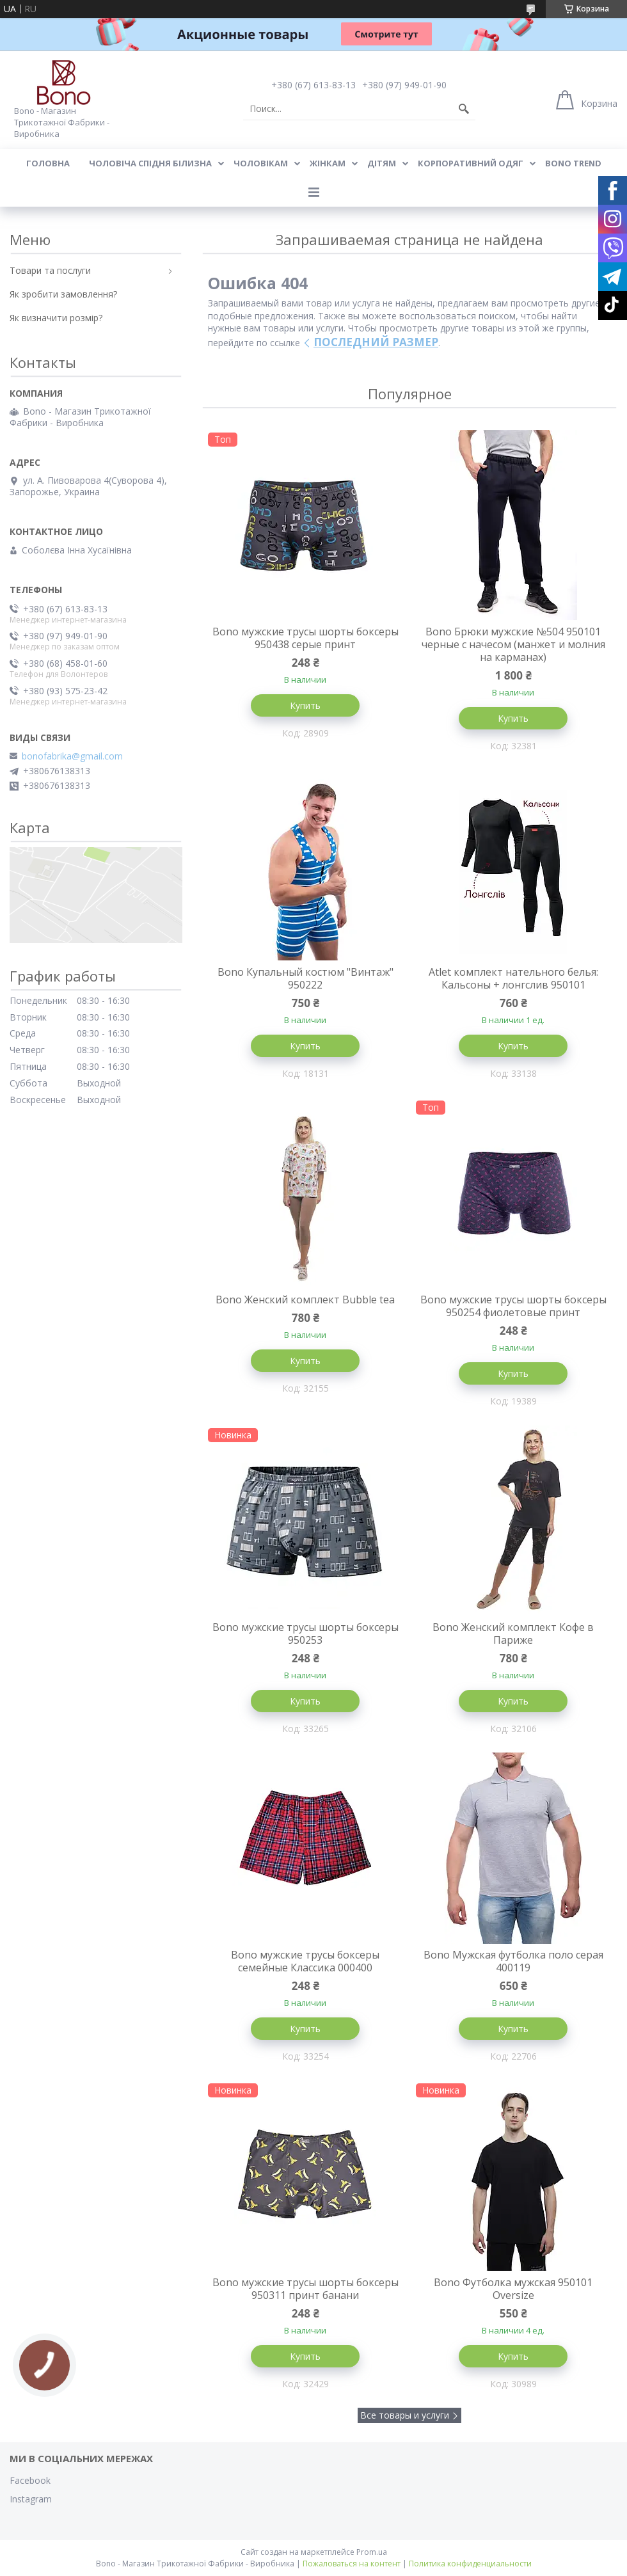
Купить (305, 705)
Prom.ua (371, 2552)
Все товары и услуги (404, 2415)
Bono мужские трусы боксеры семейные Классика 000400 (305, 1961)
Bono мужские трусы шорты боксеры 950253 (305, 1633)
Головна (48, 163)
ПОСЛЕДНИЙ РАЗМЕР (376, 342)
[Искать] (464, 109)
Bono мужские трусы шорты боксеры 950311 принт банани (305, 2289)
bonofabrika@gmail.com (72, 756)
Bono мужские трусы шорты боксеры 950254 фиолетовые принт (513, 1306)
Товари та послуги (50, 270)
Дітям (381, 163)
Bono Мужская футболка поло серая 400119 (513, 1961)
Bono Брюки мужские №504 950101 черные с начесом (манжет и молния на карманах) (513, 644)
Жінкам (327, 163)
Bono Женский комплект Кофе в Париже (513, 1633)
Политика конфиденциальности (470, 2563)
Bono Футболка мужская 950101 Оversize (513, 2289)
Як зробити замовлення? (63, 294)
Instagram (31, 2499)
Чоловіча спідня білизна (150, 163)
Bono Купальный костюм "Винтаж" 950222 (305, 978)
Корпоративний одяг (470, 163)
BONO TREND (573, 163)
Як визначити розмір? (56, 318)
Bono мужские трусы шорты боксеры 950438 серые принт (305, 638)
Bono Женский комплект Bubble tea (305, 1299)
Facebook (30, 2480)
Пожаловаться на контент (352, 2563)
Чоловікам (261, 163)
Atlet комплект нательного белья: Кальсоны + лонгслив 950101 (513, 978)
